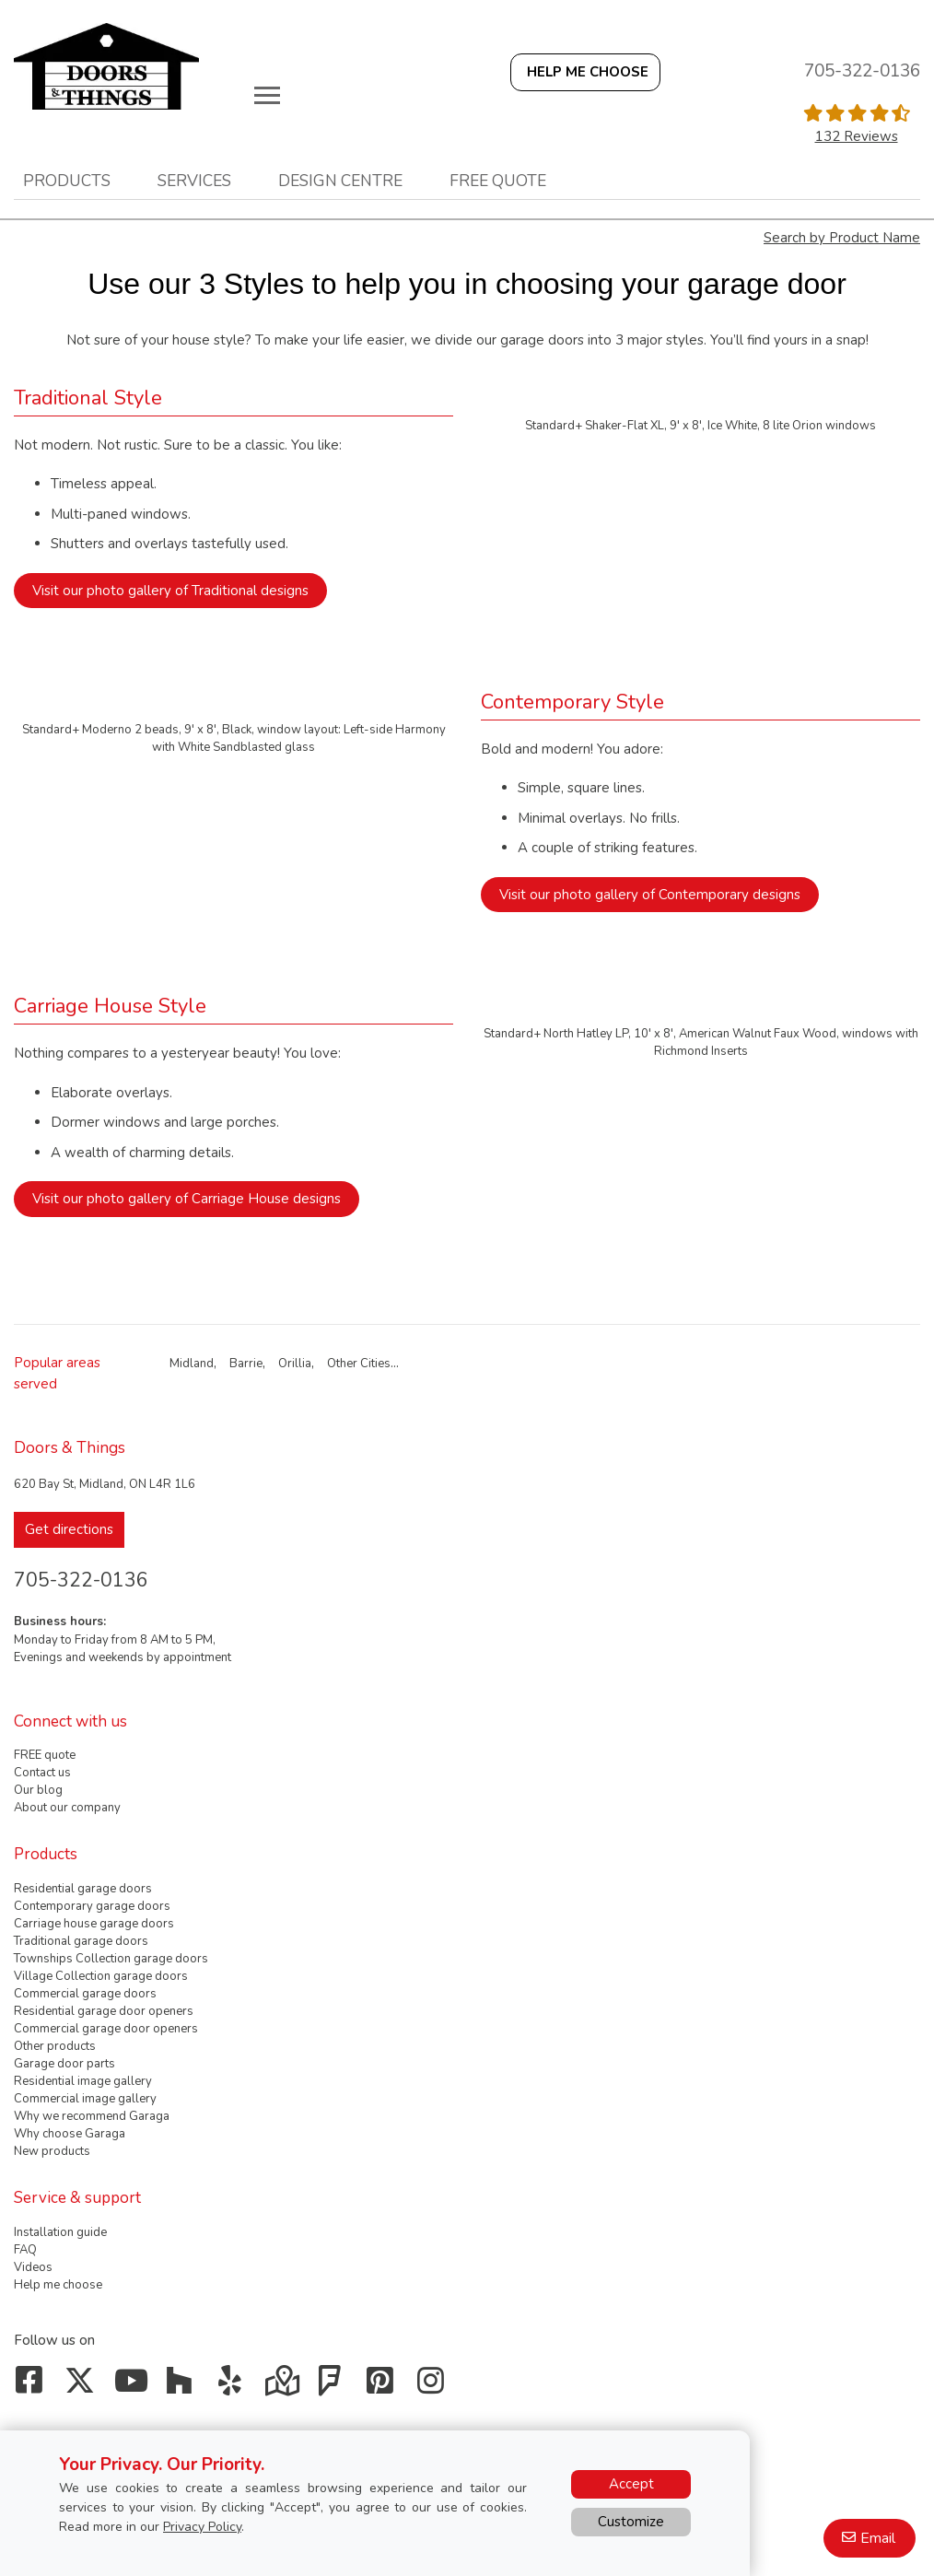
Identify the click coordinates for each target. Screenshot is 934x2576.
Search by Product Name (842, 237)
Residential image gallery (83, 2081)
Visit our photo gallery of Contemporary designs (649, 894)
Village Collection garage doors (101, 1976)
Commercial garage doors (85, 1993)
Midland (191, 1363)
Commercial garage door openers (106, 2028)
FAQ (25, 2250)
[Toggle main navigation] (267, 94)
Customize (631, 2521)
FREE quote (45, 1755)
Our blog (38, 1790)
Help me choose (58, 2285)
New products (52, 2151)
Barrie (246, 1363)
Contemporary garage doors (92, 1906)
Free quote (497, 181)
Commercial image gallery (85, 2098)
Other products (55, 2046)
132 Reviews (856, 136)
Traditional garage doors (81, 1941)
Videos (33, 2267)
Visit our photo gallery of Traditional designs (170, 590)
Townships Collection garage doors (111, 1958)
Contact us (42, 1772)
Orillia (294, 1363)
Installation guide (60, 2232)
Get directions (69, 1529)
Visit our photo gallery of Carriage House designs (186, 1198)
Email (877, 2538)
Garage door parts (64, 2063)
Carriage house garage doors (94, 1923)
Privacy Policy (202, 2526)
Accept (631, 2484)
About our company (67, 1807)
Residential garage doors (83, 1888)
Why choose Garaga (69, 2133)
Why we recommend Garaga (91, 2116)
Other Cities (359, 1363)
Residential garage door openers (103, 2011)
